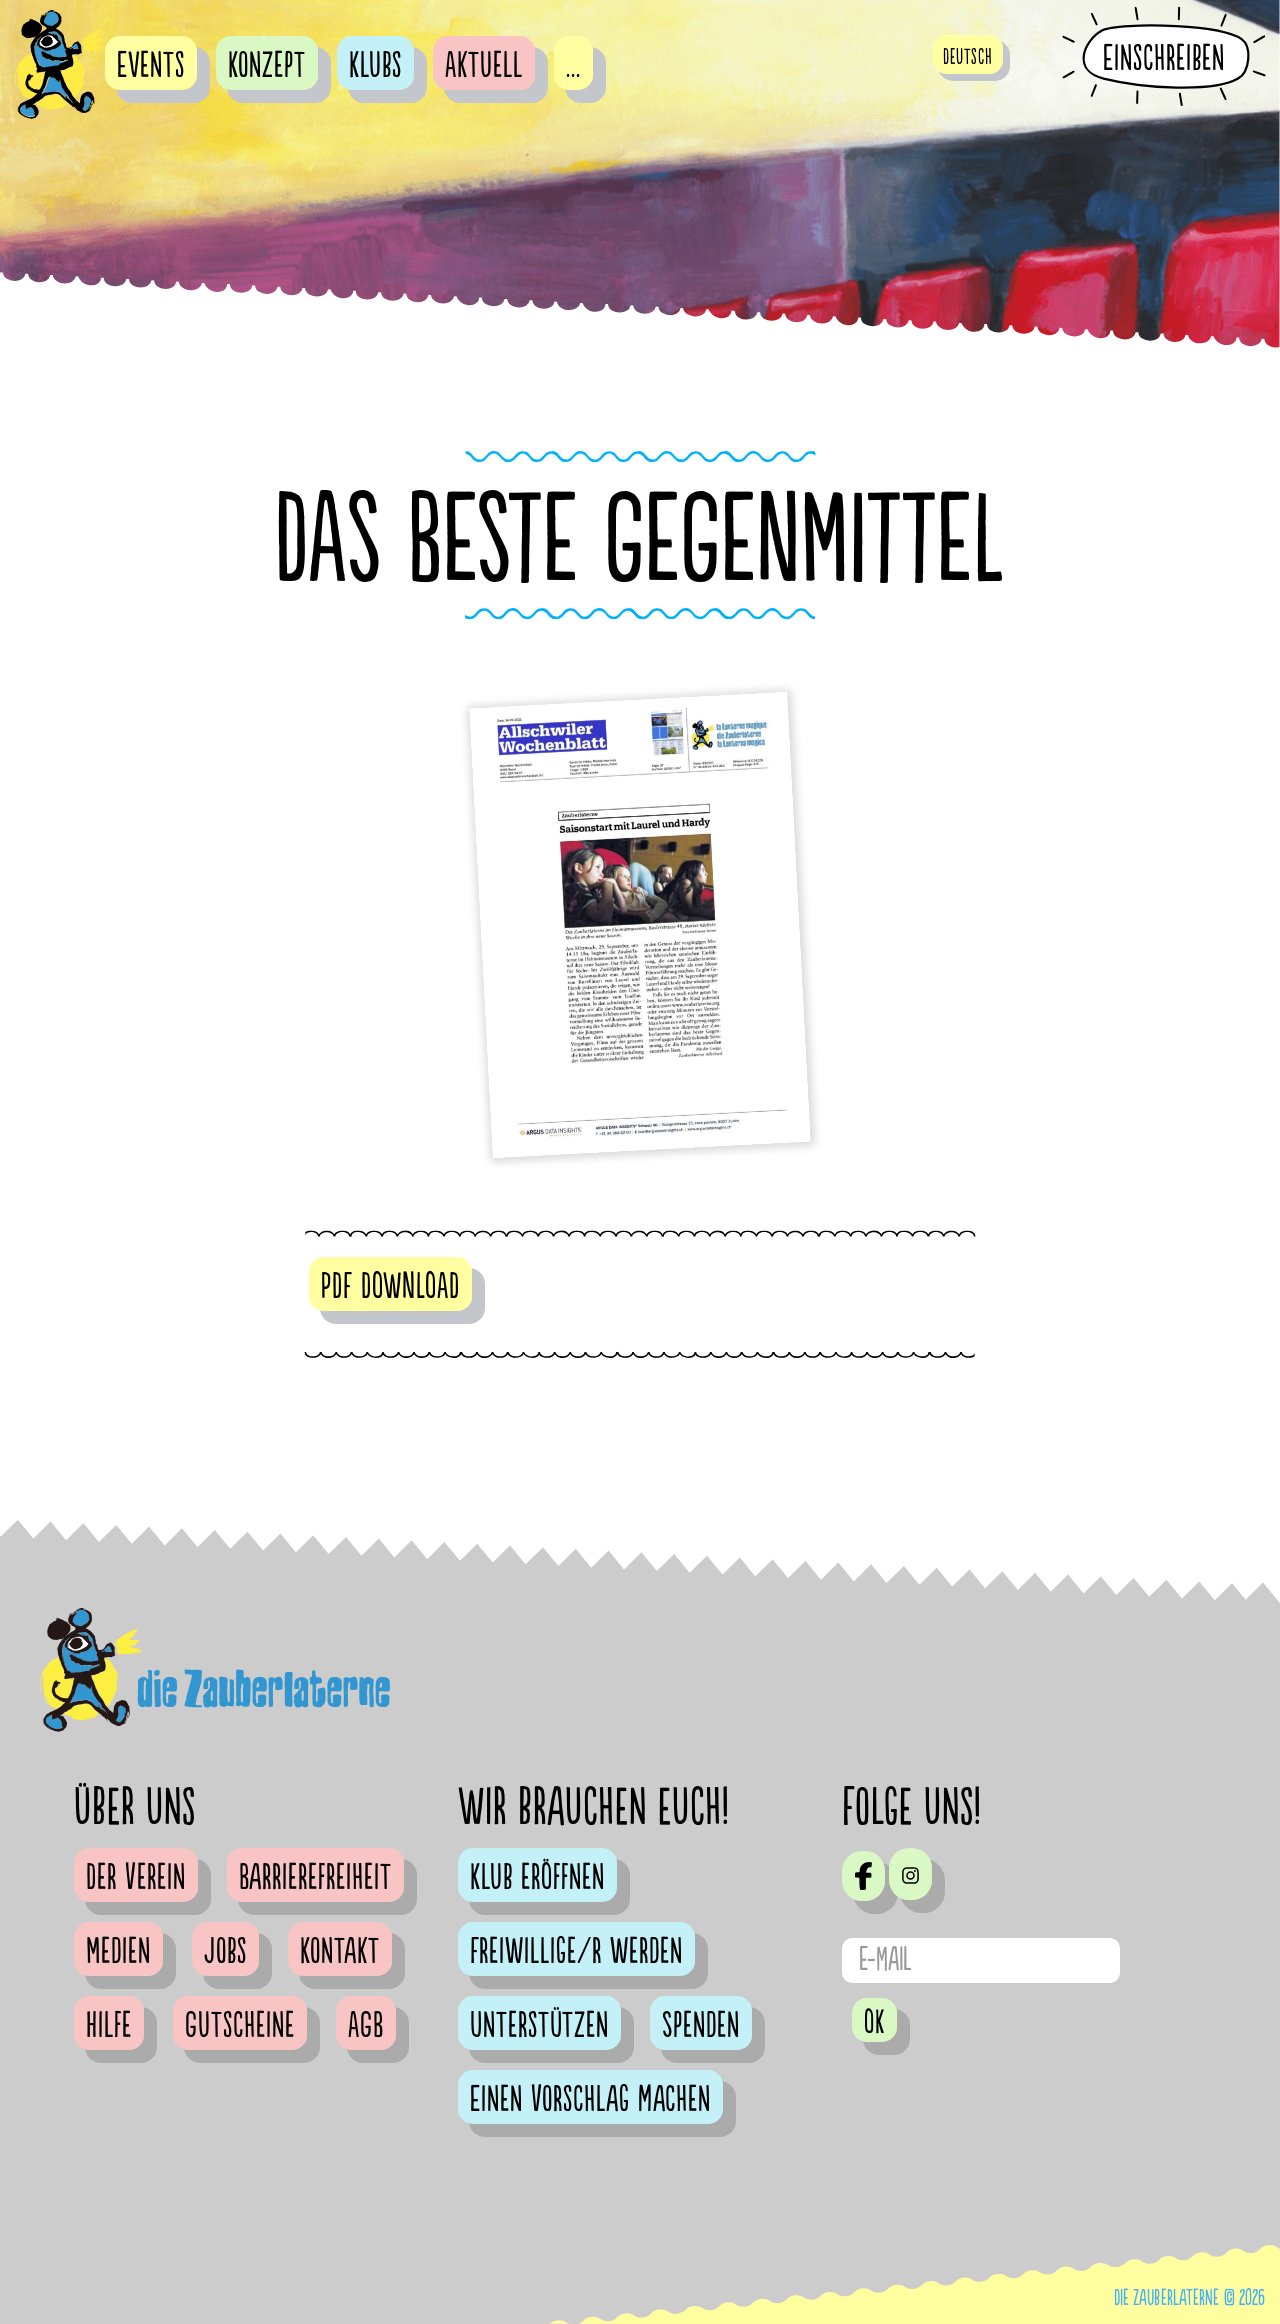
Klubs (375, 66)
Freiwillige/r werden (576, 1952)
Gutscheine (240, 2026)
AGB (366, 2026)
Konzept (267, 66)
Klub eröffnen (537, 1878)
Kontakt (340, 1952)
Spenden (701, 2026)
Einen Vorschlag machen (590, 2100)
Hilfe (109, 2026)
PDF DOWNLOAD (390, 1287)
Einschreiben (1164, 58)
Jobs (225, 1952)
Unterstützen (539, 2026)
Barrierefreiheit (315, 1878)
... (573, 66)
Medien (118, 1952)
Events (151, 66)
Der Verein (136, 1878)
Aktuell (484, 66)
